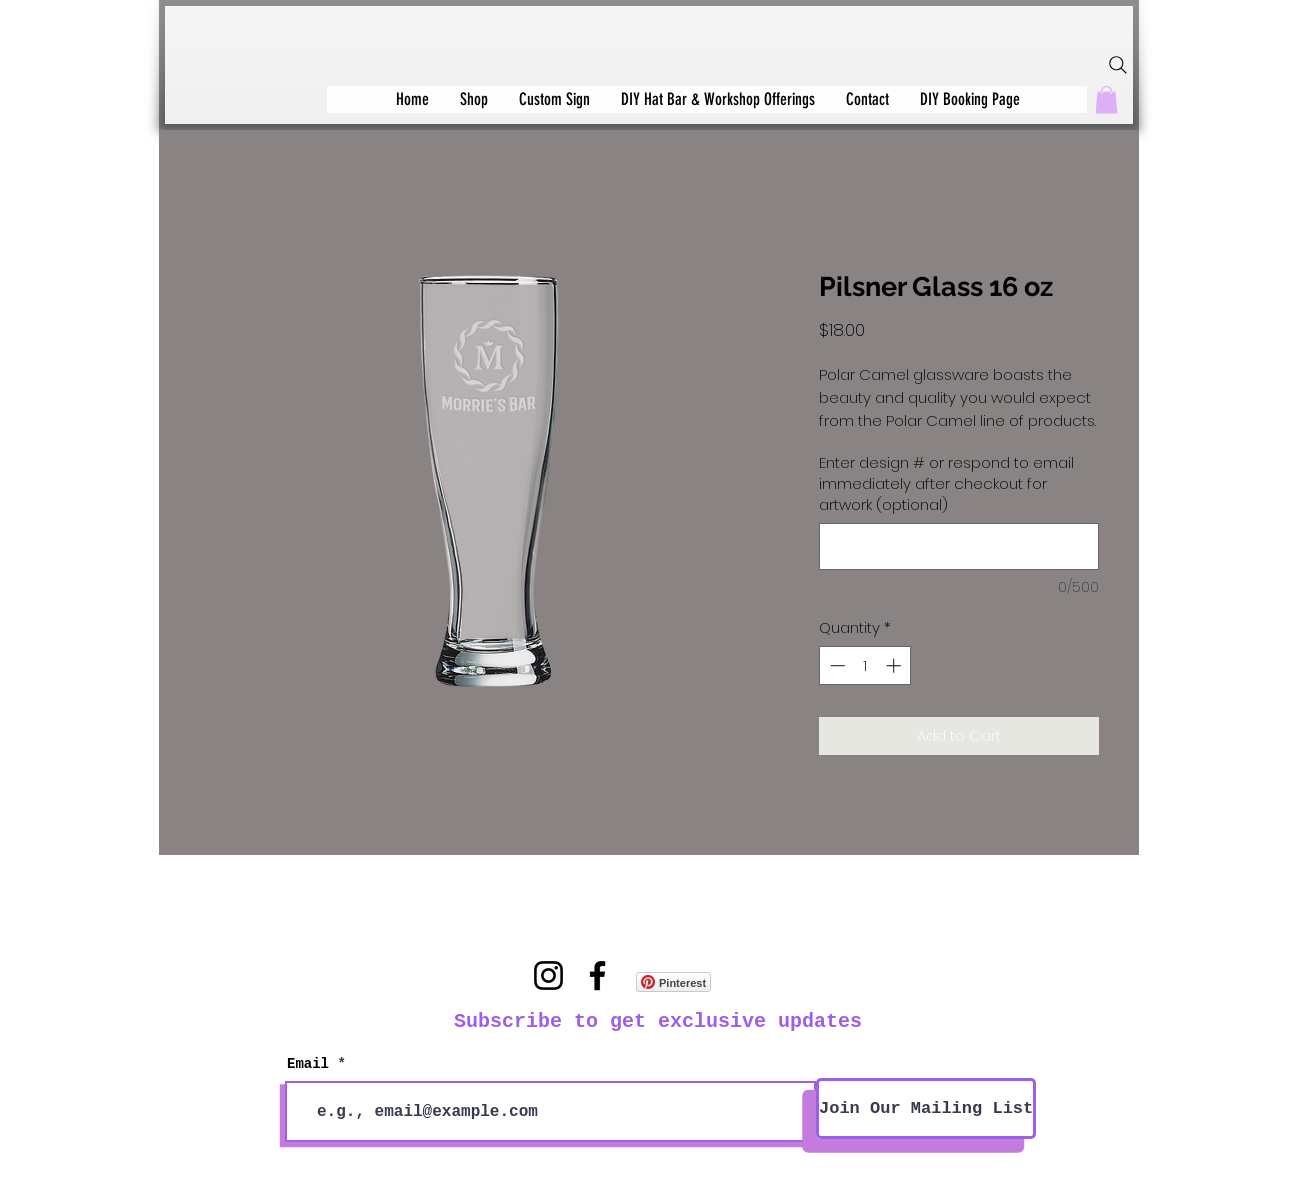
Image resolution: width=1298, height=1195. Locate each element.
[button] (1106, 99)
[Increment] (895, 665)
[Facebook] (597, 975)
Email (308, 1064)
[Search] (1118, 65)
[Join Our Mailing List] (926, 1108)
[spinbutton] (865, 665)
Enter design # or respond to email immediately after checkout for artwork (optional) (946, 483)
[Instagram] (548, 975)
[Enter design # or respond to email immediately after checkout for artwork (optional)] (959, 546)
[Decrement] (835, 665)
